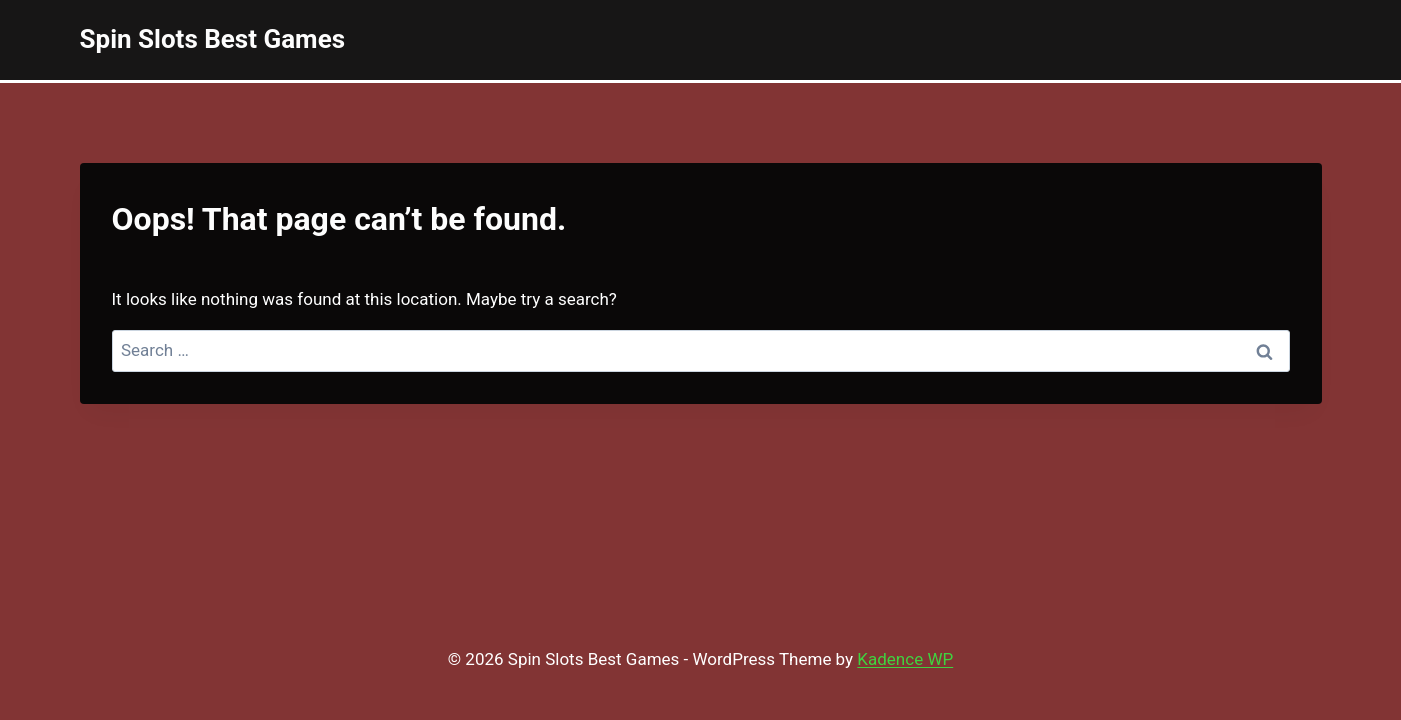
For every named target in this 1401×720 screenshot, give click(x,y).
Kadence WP (905, 659)
